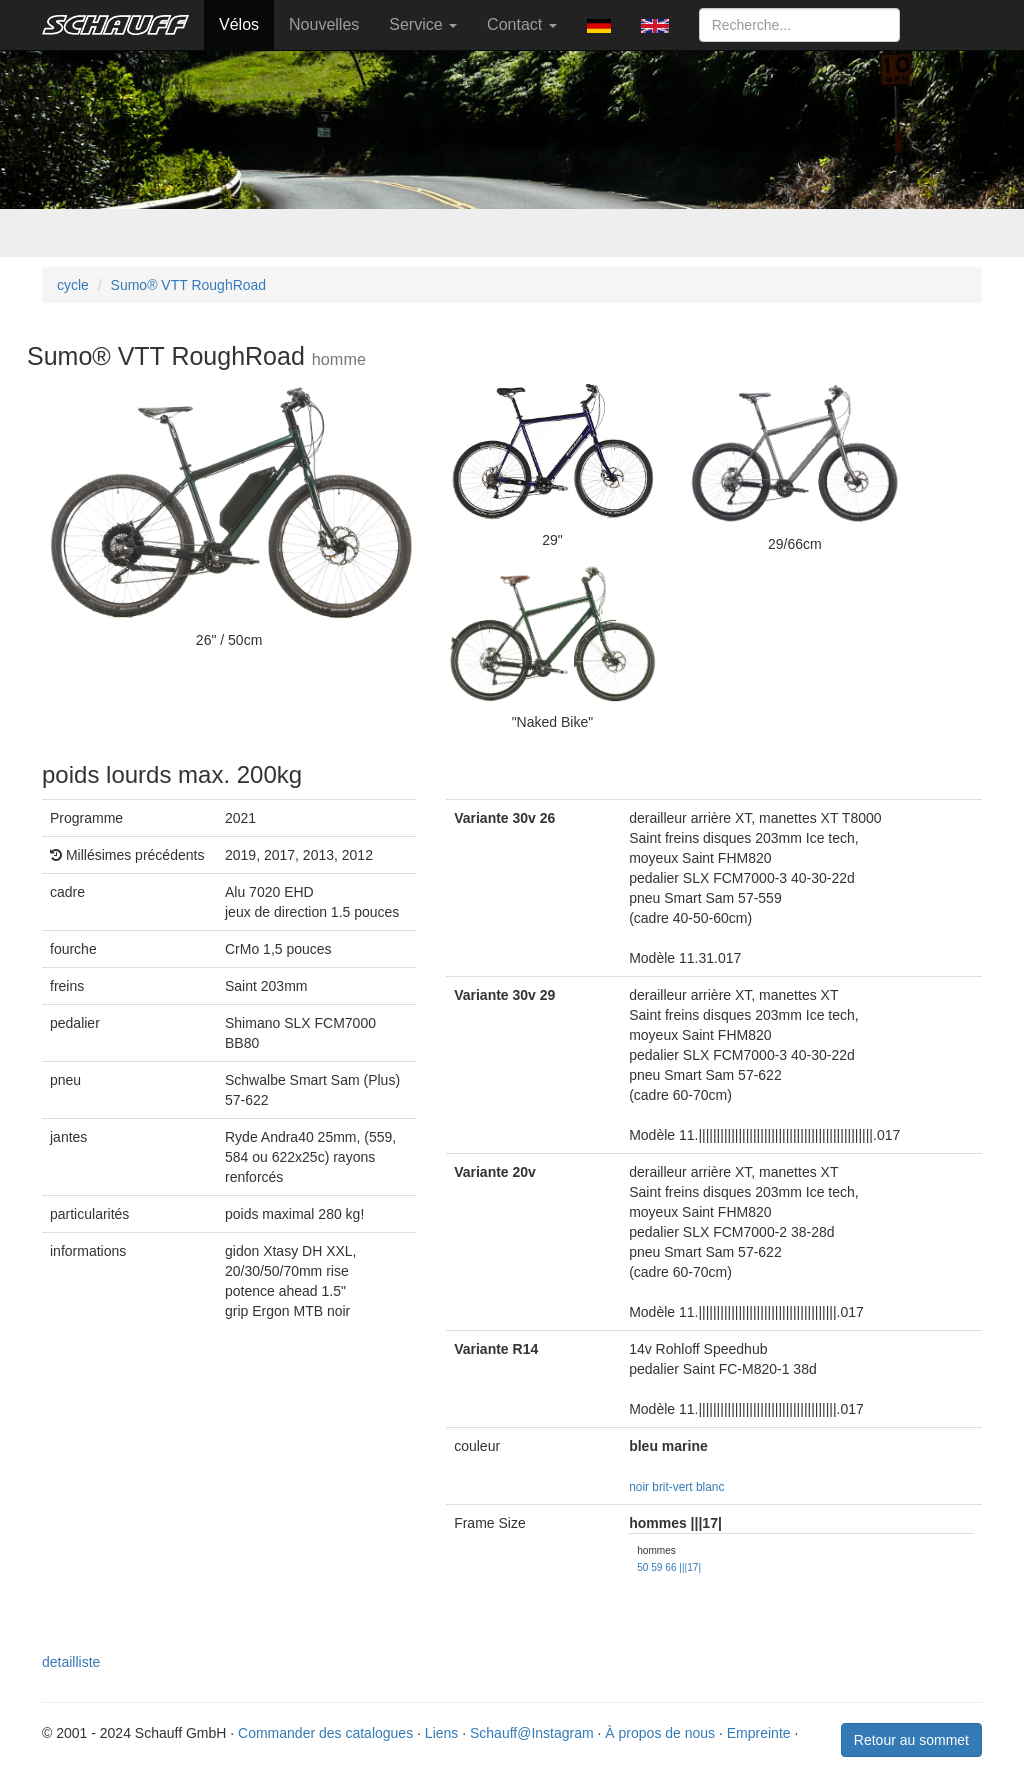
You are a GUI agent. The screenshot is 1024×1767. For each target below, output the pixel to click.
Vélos (239, 24)
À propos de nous (660, 1733)
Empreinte (759, 1733)
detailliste (71, 1662)
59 (656, 1567)
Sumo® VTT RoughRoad (189, 285)
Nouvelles (324, 24)
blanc (710, 1487)
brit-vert (672, 1487)
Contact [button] (522, 24)
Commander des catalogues (325, 1733)
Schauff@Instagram (532, 1733)
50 (642, 1567)
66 (670, 1567)
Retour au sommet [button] (911, 1740)
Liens (441, 1733)
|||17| (690, 1567)
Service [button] (423, 24)
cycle (73, 285)
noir (639, 1487)
